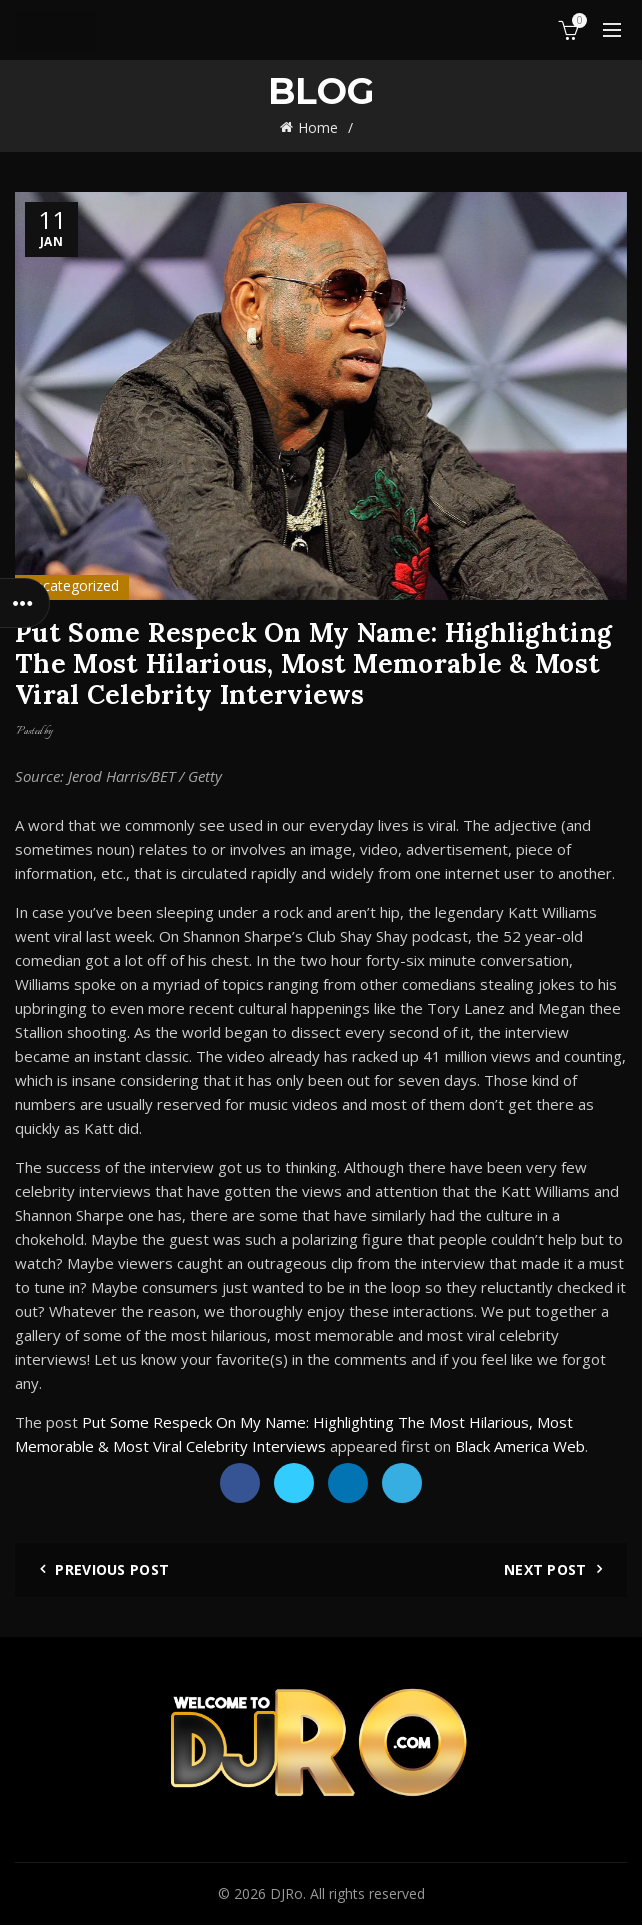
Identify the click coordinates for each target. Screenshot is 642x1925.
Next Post (545, 1569)
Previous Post (112, 1569)
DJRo (286, 1893)
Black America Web (520, 1446)
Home (318, 127)
